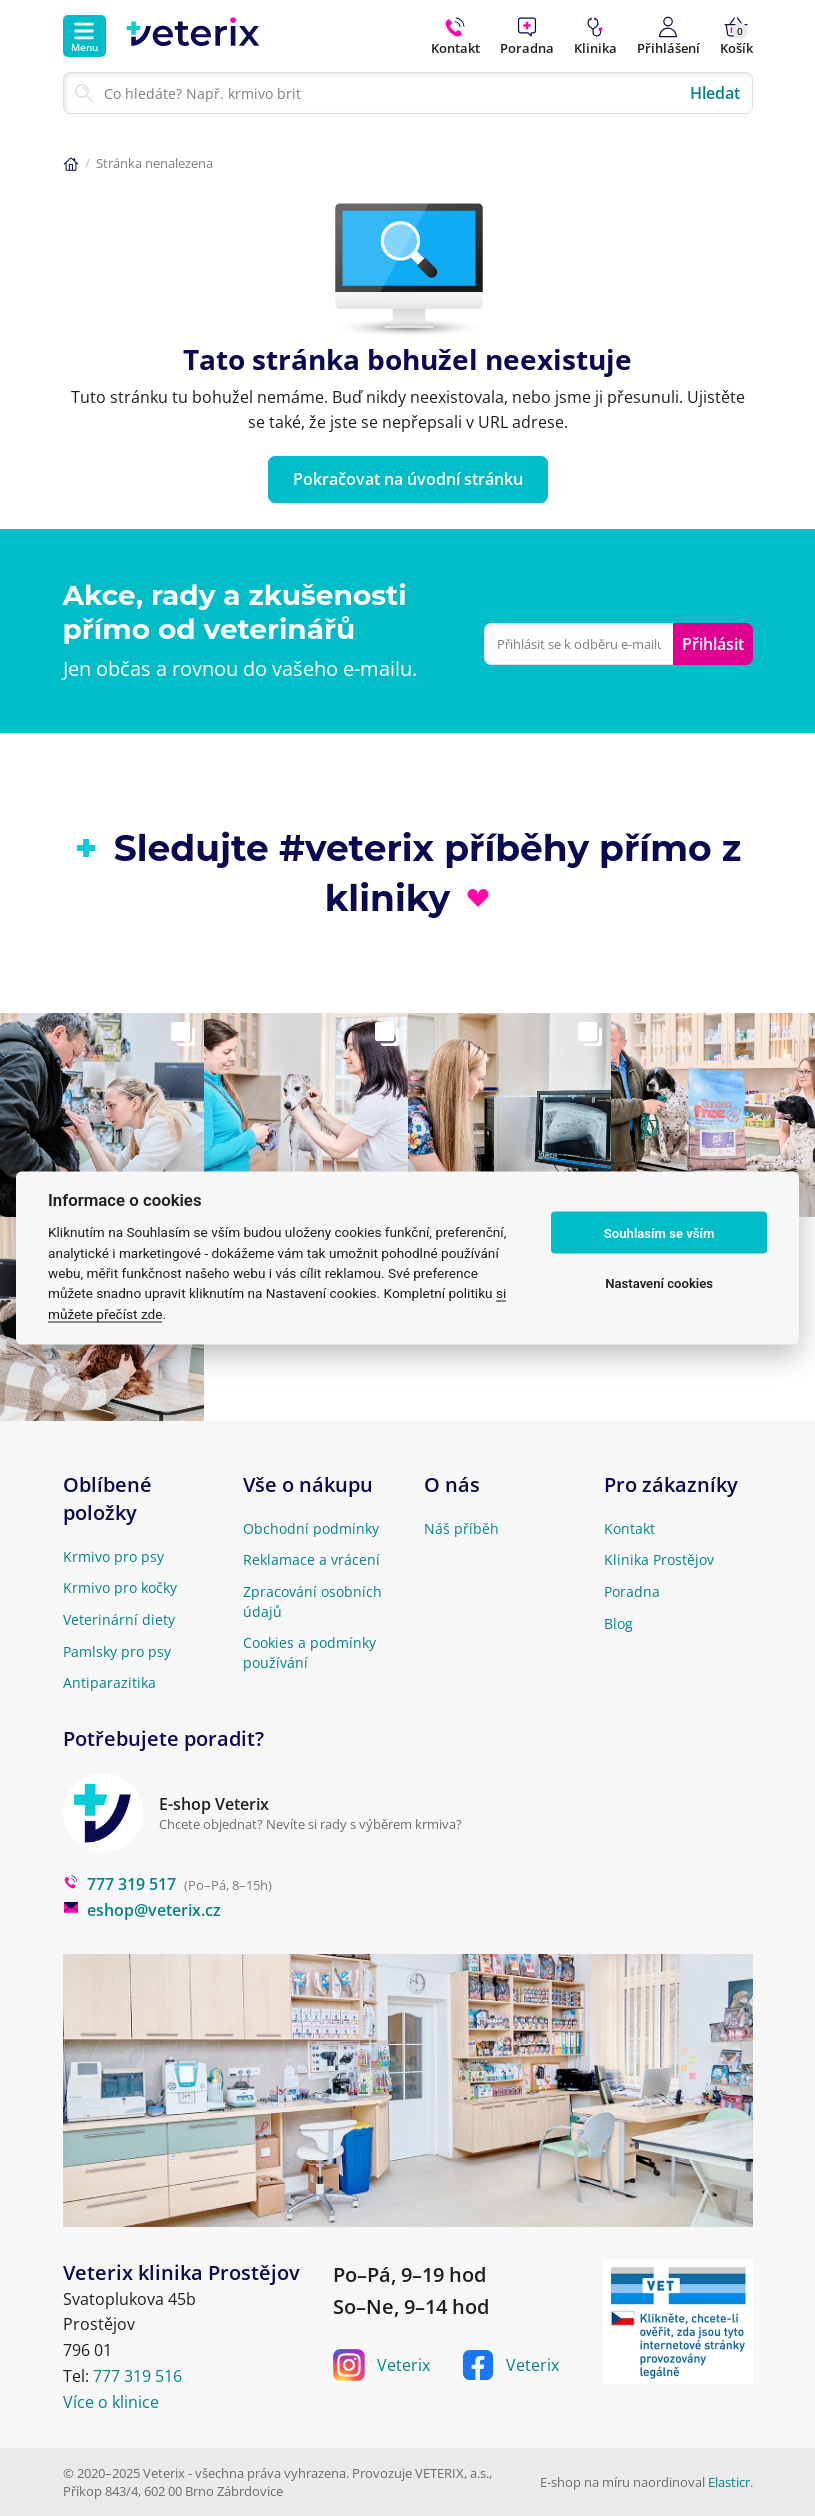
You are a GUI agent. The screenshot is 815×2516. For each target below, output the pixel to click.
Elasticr (729, 2482)
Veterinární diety (119, 1619)
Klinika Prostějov (659, 1559)
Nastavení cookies (659, 1282)
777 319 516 (137, 2376)
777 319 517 (119, 1884)
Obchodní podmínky (311, 1528)
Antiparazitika (109, 1682)
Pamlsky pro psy (117, 1651)
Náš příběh (461, 1528)
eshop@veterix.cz (142, 1910)
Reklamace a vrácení (311, 1559)
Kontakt (629, 1528)
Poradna (632, 1591)
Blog (618, 1623)
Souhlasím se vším (659, 1232)
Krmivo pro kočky (120, 1587)
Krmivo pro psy (113, 1556)
